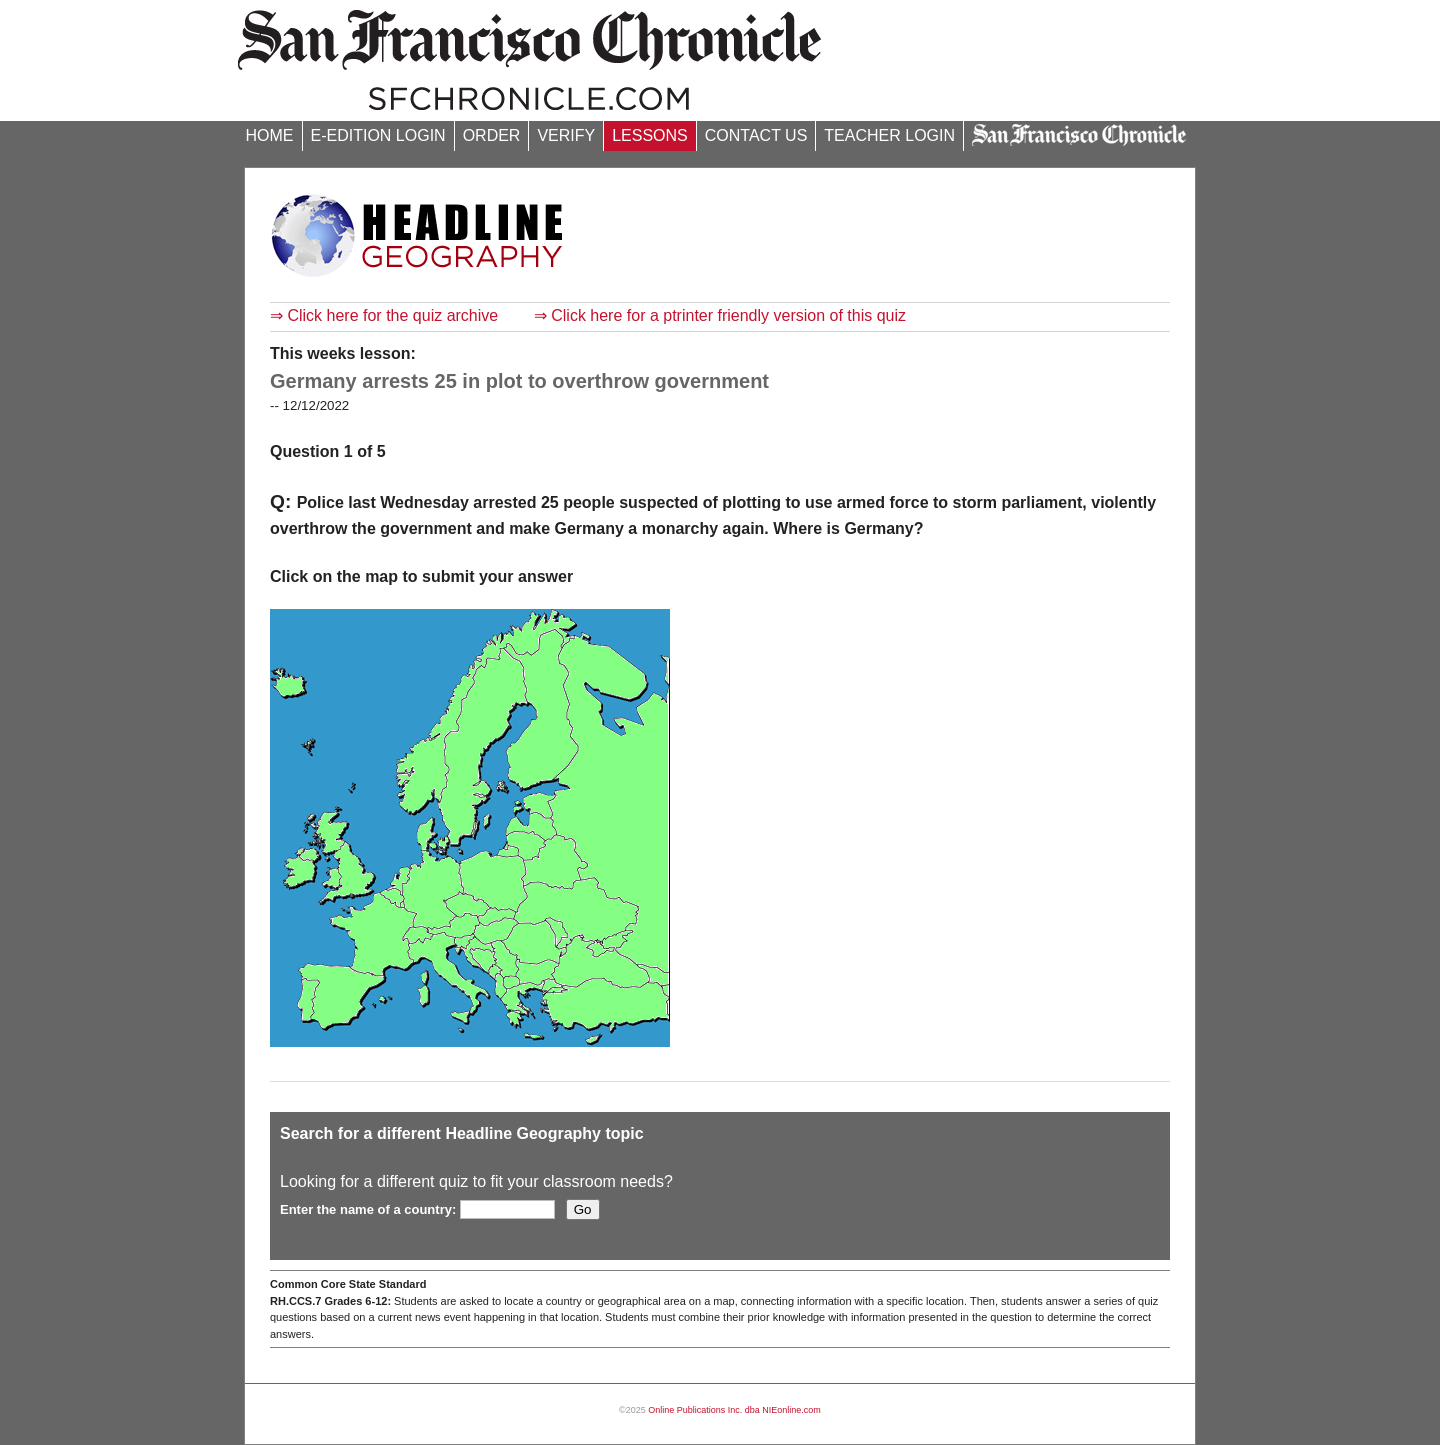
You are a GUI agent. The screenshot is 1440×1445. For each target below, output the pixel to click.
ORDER (492, 135)
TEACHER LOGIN (889, 135)
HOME (270, 135)
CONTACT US (756, 135)
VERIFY (566, 135)
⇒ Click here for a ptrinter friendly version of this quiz (720, 315)
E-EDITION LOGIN (378, 135)
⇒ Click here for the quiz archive (384, 315)
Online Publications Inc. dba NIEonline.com (734, 1410)
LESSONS (650, 135)
